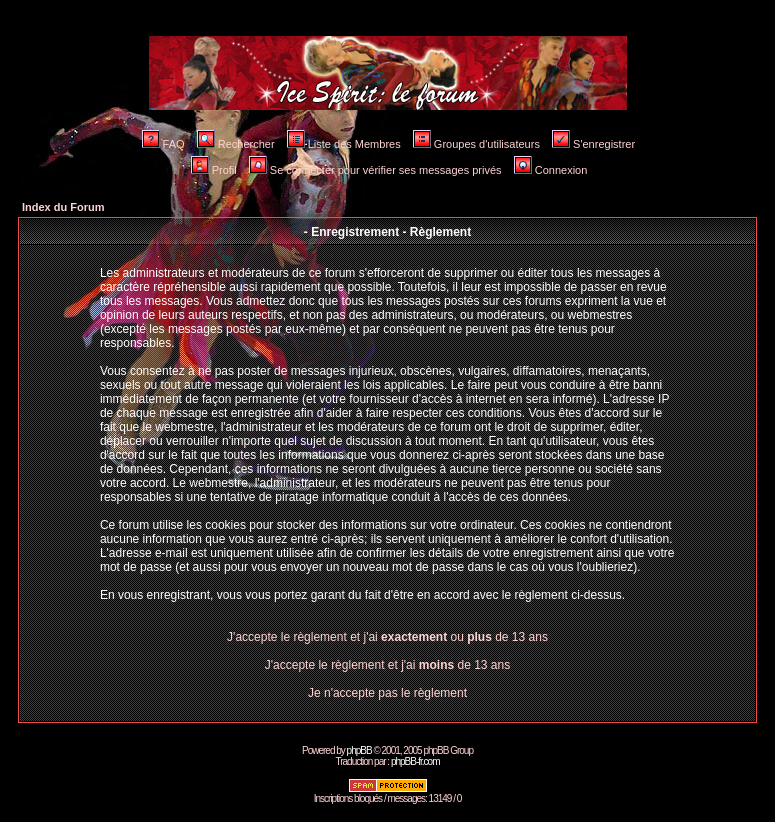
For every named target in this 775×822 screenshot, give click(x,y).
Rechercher (236, 144)
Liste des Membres (344, 144)
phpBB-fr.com (415, 761)
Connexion (551, 170)
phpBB (359, 750)
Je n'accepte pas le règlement (387, 693)
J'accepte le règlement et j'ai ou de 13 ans (387, 637)
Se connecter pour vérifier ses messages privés (375, 170)
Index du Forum (63, 207)
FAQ (163, 144)
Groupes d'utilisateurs (476, 144)
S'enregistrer (593, 144)
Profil (214, 170)
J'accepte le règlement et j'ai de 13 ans (387, 665)
